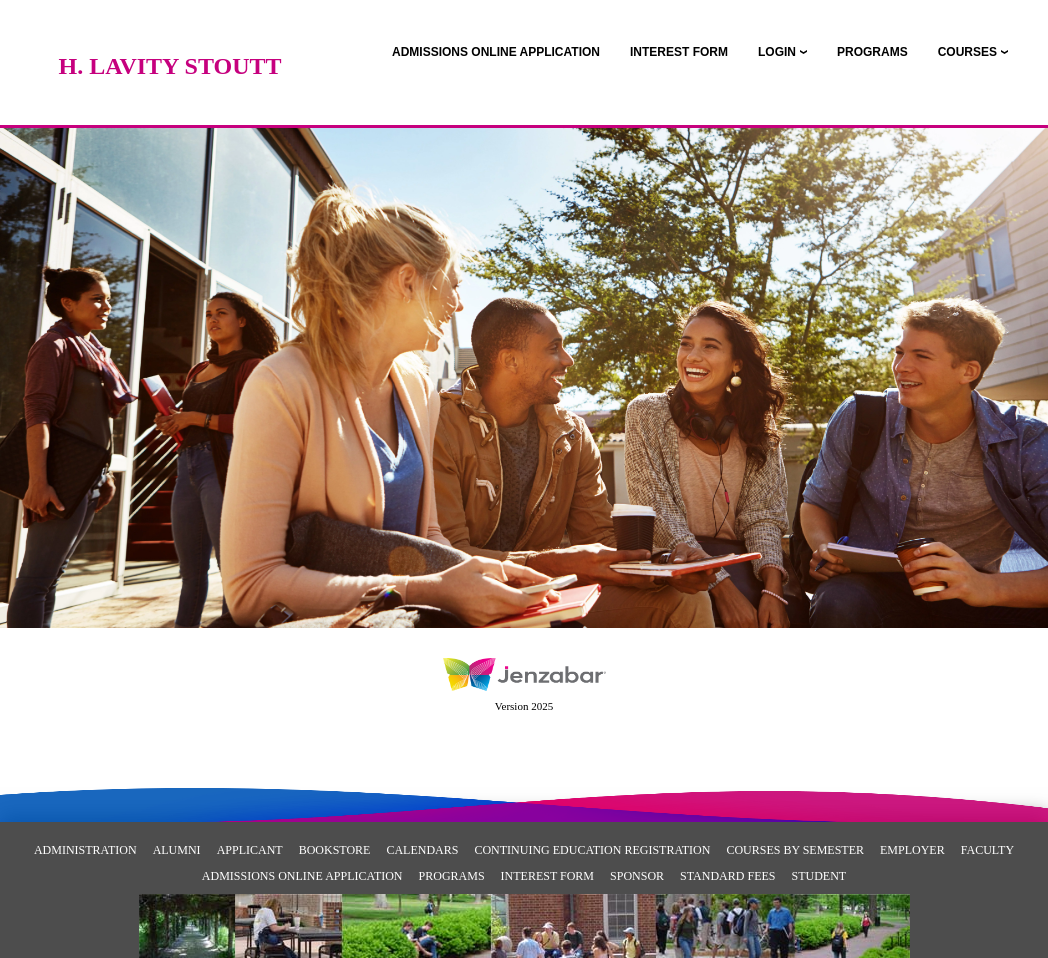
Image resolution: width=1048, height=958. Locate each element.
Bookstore (335, 850)
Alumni (177, 850)
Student (818, 876)
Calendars (422, 850)
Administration (85, 850)
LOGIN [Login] (777, 52)
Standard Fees (727, 876)
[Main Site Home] (170, 35)
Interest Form (547, 876)
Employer (912, 850)
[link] (496, 52)
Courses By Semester (795, 850)
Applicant (250, 850)
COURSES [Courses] (967, 52)
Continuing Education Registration (592, 850)
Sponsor (637, 876)
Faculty (987, 850)
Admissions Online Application (302, 876)
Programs (452, 876)
